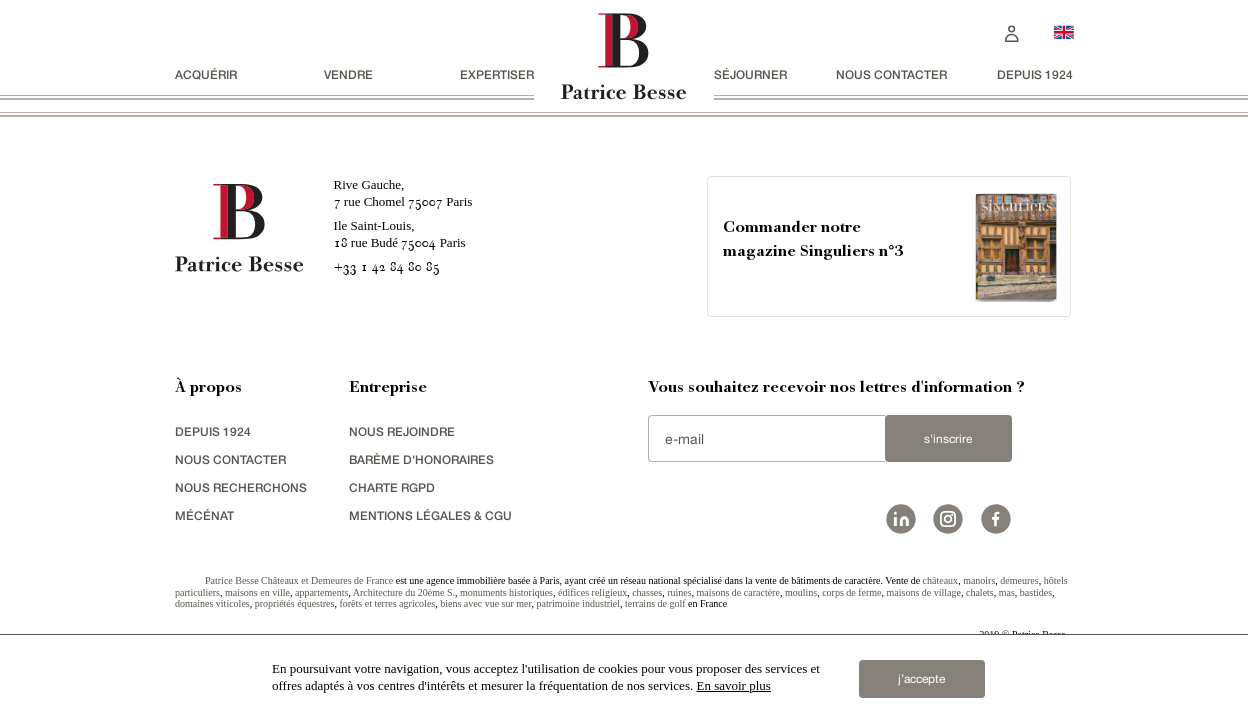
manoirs (979, 580)
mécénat (204, 515)
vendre (348, 74)
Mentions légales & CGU (430, 515)
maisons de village (924, 592)
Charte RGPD (392, 487)
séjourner (750, 74)
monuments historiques (506, 592)
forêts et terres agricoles (387, 603)
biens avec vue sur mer (485, 603)
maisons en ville (257, 592)
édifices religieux (592, 592)
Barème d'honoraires (421, 459)
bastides (1036, 592)
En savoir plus (733, 685)
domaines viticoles (212, 603)
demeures (1019, 580)
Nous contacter (891, 74)
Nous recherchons (241, 487)
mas (1007, 592)
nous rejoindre (402, 431)
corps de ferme (851, 592)
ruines (679, 592)
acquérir (206, 74)
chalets (980, 592)
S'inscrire (948, 439)
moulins (801, 592)
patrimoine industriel (578, 603)
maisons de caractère (738, 592)
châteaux (941, 580)
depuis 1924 (1035, 74)
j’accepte (921, 679)
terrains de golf (655, 603)
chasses (647, 592)
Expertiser (497, 74)
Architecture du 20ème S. (404, 592)
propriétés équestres (295, 603)
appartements (321, 592)
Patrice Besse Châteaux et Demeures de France (299, 580)
